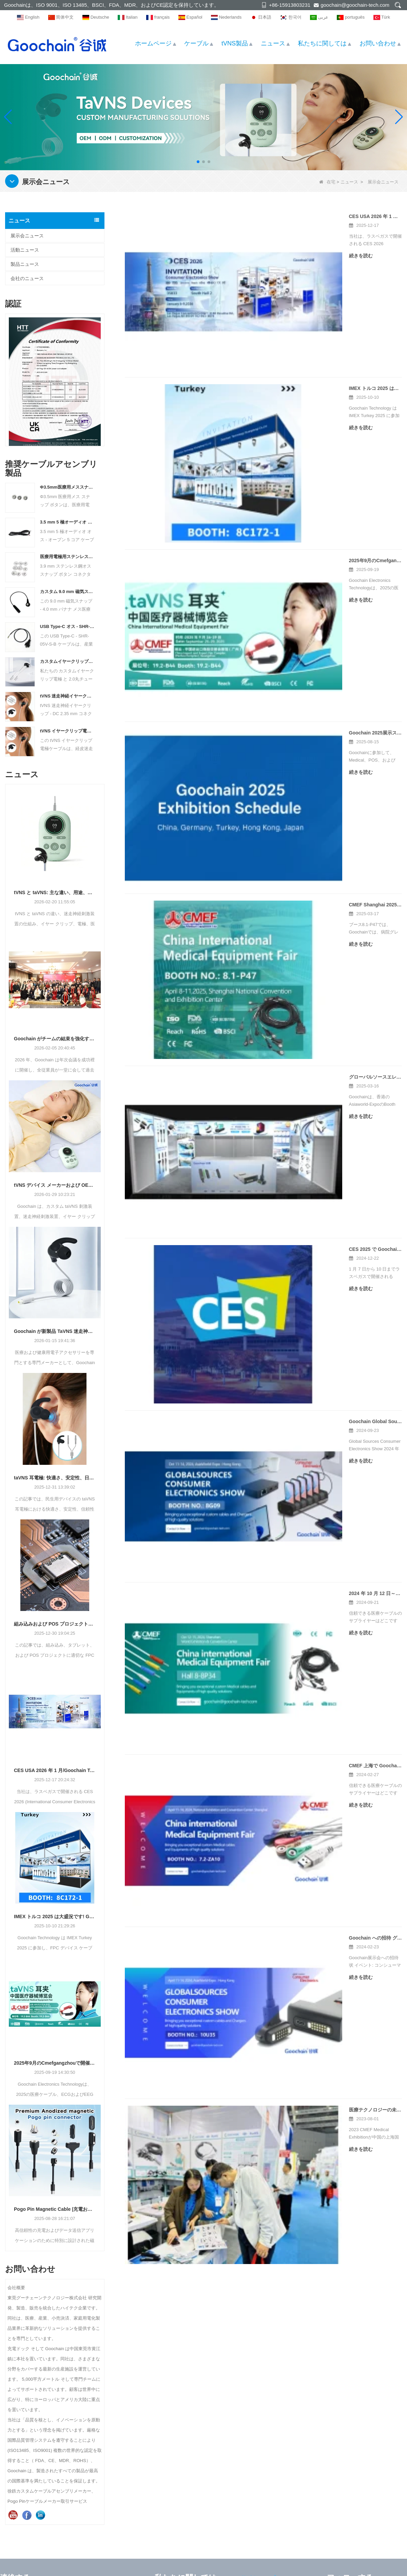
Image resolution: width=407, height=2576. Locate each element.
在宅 (327, 181)
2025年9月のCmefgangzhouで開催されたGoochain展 (55, 2063)
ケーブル (196, 43)
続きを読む (232, 255)
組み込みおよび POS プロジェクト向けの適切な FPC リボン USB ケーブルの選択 (55, 1624)
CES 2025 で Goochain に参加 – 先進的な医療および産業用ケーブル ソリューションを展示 (311, 687)
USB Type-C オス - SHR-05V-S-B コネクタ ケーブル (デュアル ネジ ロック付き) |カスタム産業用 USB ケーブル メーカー (67, 626)
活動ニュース (25, 250)
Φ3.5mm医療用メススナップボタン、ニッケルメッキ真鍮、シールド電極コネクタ (67, 487)
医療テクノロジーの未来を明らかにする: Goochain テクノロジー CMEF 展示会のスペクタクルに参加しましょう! (311, 1079)
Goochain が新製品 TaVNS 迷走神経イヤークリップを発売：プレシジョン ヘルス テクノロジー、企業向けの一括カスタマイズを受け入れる (55, 1331)
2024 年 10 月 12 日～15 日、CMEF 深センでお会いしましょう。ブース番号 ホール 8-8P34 (311, 844)
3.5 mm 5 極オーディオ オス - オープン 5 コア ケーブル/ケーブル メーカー (67, 522)
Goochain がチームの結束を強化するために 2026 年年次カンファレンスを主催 (55, 1038)
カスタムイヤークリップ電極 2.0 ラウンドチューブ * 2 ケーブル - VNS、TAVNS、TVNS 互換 (67, 661)
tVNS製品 (234, 43)
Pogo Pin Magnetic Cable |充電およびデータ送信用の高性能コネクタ (55, 2209)
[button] (198, 161)
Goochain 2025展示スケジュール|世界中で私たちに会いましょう (290, 451)
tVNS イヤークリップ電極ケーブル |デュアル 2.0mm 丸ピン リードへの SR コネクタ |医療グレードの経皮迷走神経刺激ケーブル (67, 730)
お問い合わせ (378, 43)
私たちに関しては (322, 43)
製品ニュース (25, 264)
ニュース (273, 43)
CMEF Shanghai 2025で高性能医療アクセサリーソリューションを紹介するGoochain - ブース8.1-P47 (311, 530)
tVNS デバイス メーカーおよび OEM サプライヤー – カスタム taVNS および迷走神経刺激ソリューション (55, 1185)
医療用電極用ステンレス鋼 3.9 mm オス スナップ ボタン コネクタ (67, 556)
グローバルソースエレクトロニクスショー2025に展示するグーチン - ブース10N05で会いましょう (311, 608)
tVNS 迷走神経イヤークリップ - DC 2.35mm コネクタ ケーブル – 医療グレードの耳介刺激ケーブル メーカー (67, 696)
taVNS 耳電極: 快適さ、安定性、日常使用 (55, 1477)
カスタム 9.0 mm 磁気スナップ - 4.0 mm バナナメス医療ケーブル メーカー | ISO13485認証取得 (67, 591)
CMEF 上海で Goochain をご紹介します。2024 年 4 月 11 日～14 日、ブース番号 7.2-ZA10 (311, 922)
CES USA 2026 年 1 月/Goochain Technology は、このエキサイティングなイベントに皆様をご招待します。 (55, 1770)
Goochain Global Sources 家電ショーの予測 (268, 765)
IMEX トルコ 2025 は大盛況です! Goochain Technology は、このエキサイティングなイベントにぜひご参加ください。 (55, 1916)
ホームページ (153, 43)
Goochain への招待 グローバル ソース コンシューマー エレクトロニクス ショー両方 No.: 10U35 (311, 1001)
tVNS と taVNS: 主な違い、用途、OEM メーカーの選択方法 (55, 892)
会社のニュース (27, 278)
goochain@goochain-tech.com (355, 5)
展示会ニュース (27, 235)
